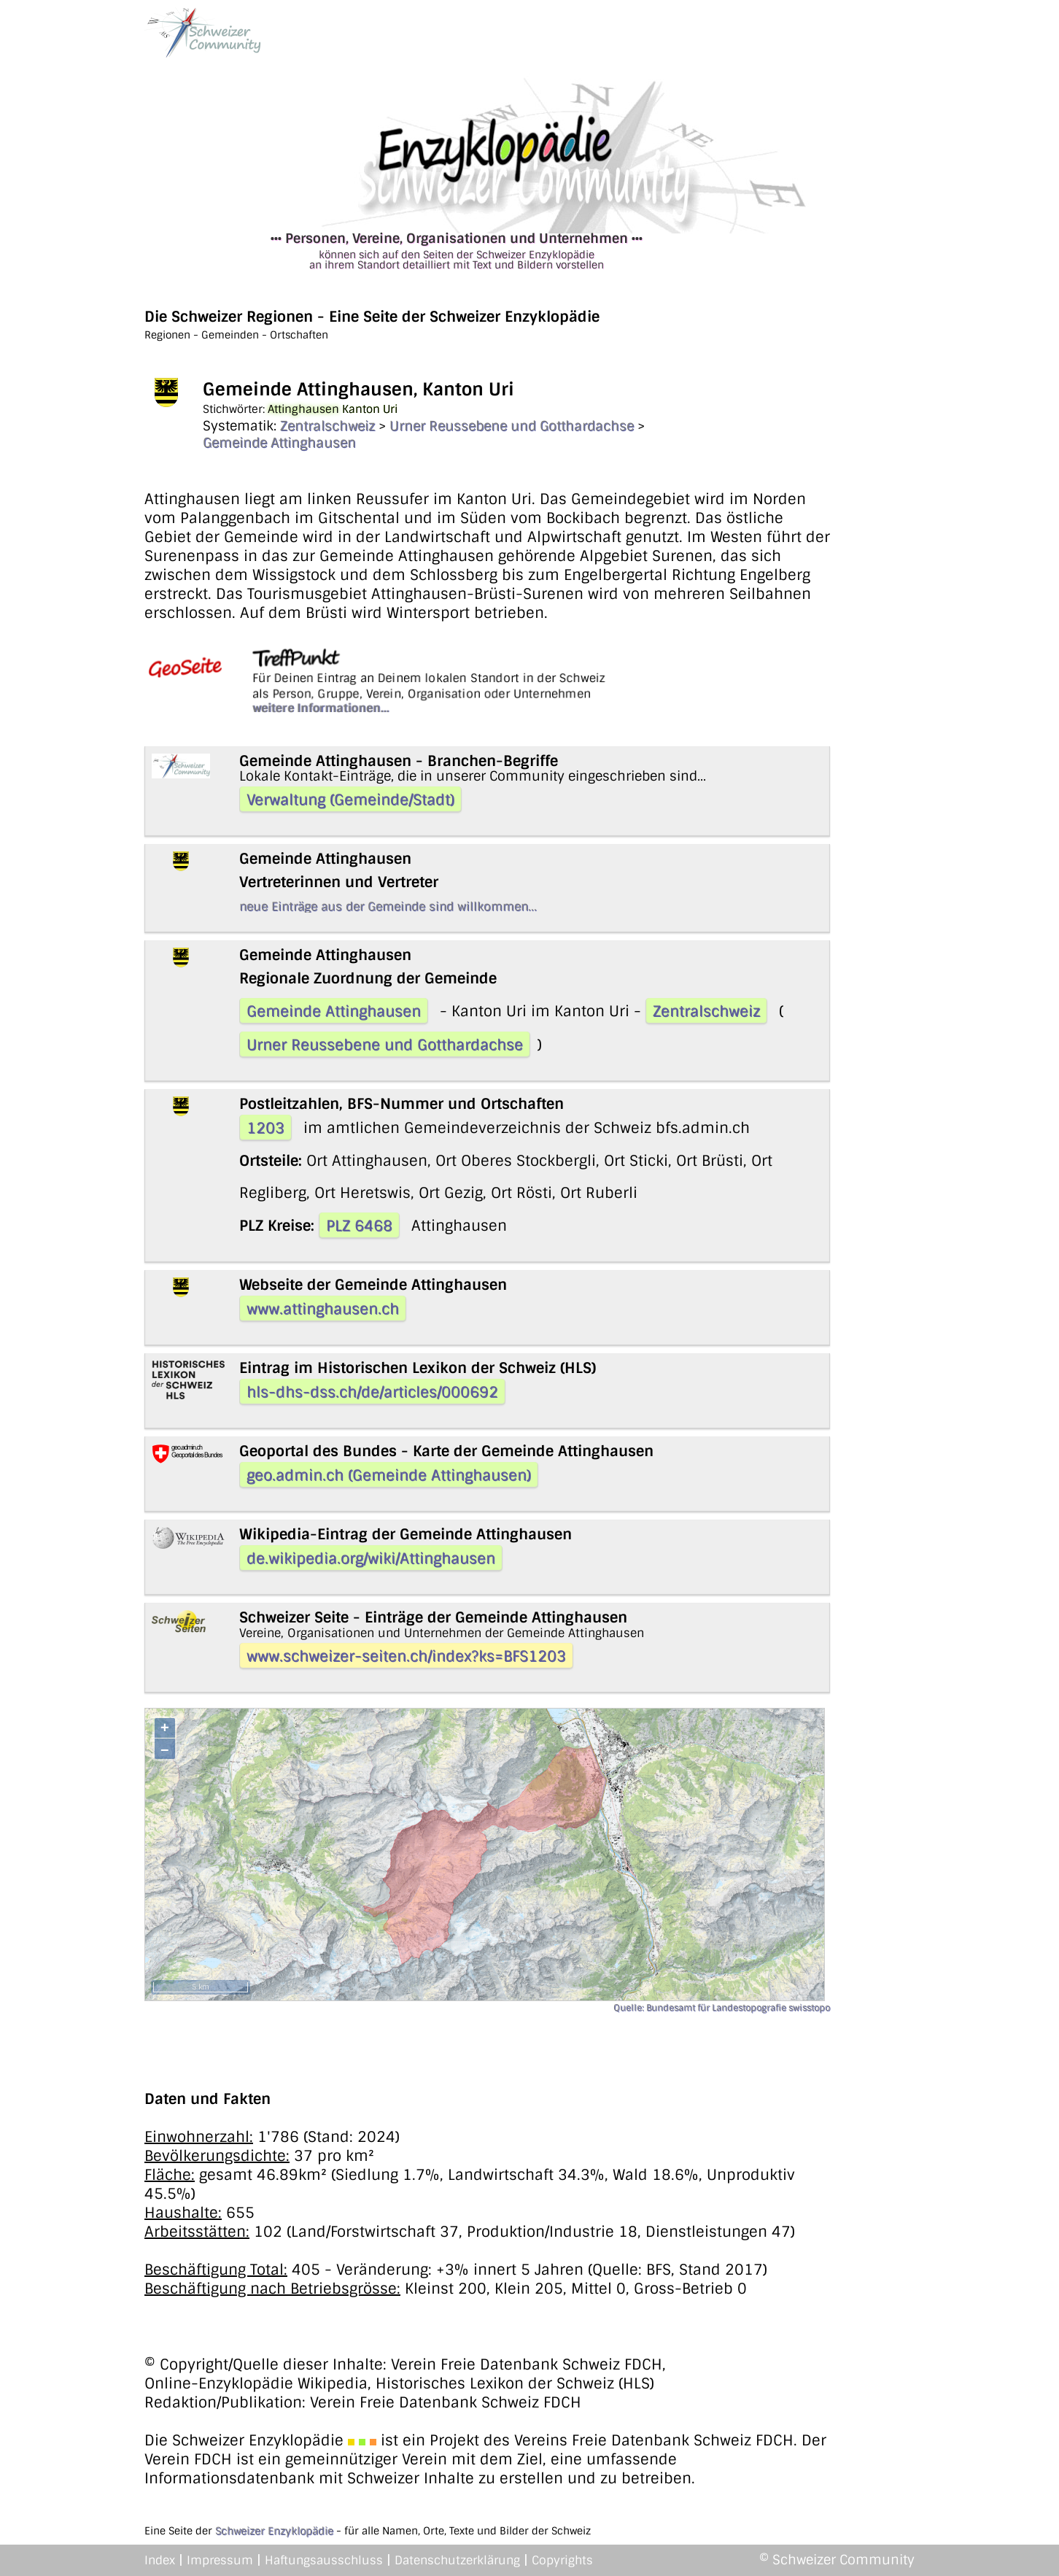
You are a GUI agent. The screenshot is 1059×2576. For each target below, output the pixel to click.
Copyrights (562, 2560)
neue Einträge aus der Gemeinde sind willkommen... (388, 906)
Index (159, 2560)
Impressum (220, 2560)
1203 (265, 1127)
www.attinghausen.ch (323, 1308)
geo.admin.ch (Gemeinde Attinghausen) (389, 1475)
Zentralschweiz (327, 426)
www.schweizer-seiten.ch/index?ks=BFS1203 (406, 1656)
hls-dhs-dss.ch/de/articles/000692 (372, 1391)
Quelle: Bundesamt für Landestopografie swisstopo (721, 2008)
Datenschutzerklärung (457, 2560)
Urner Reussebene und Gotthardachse (511, 426)
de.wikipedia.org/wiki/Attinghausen (371, 1558)
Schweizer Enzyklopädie (274, 2530)
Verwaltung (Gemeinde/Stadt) (350, 799)
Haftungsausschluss (324, 2560)
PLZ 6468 (359, 1225)
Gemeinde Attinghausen (279, 443)
